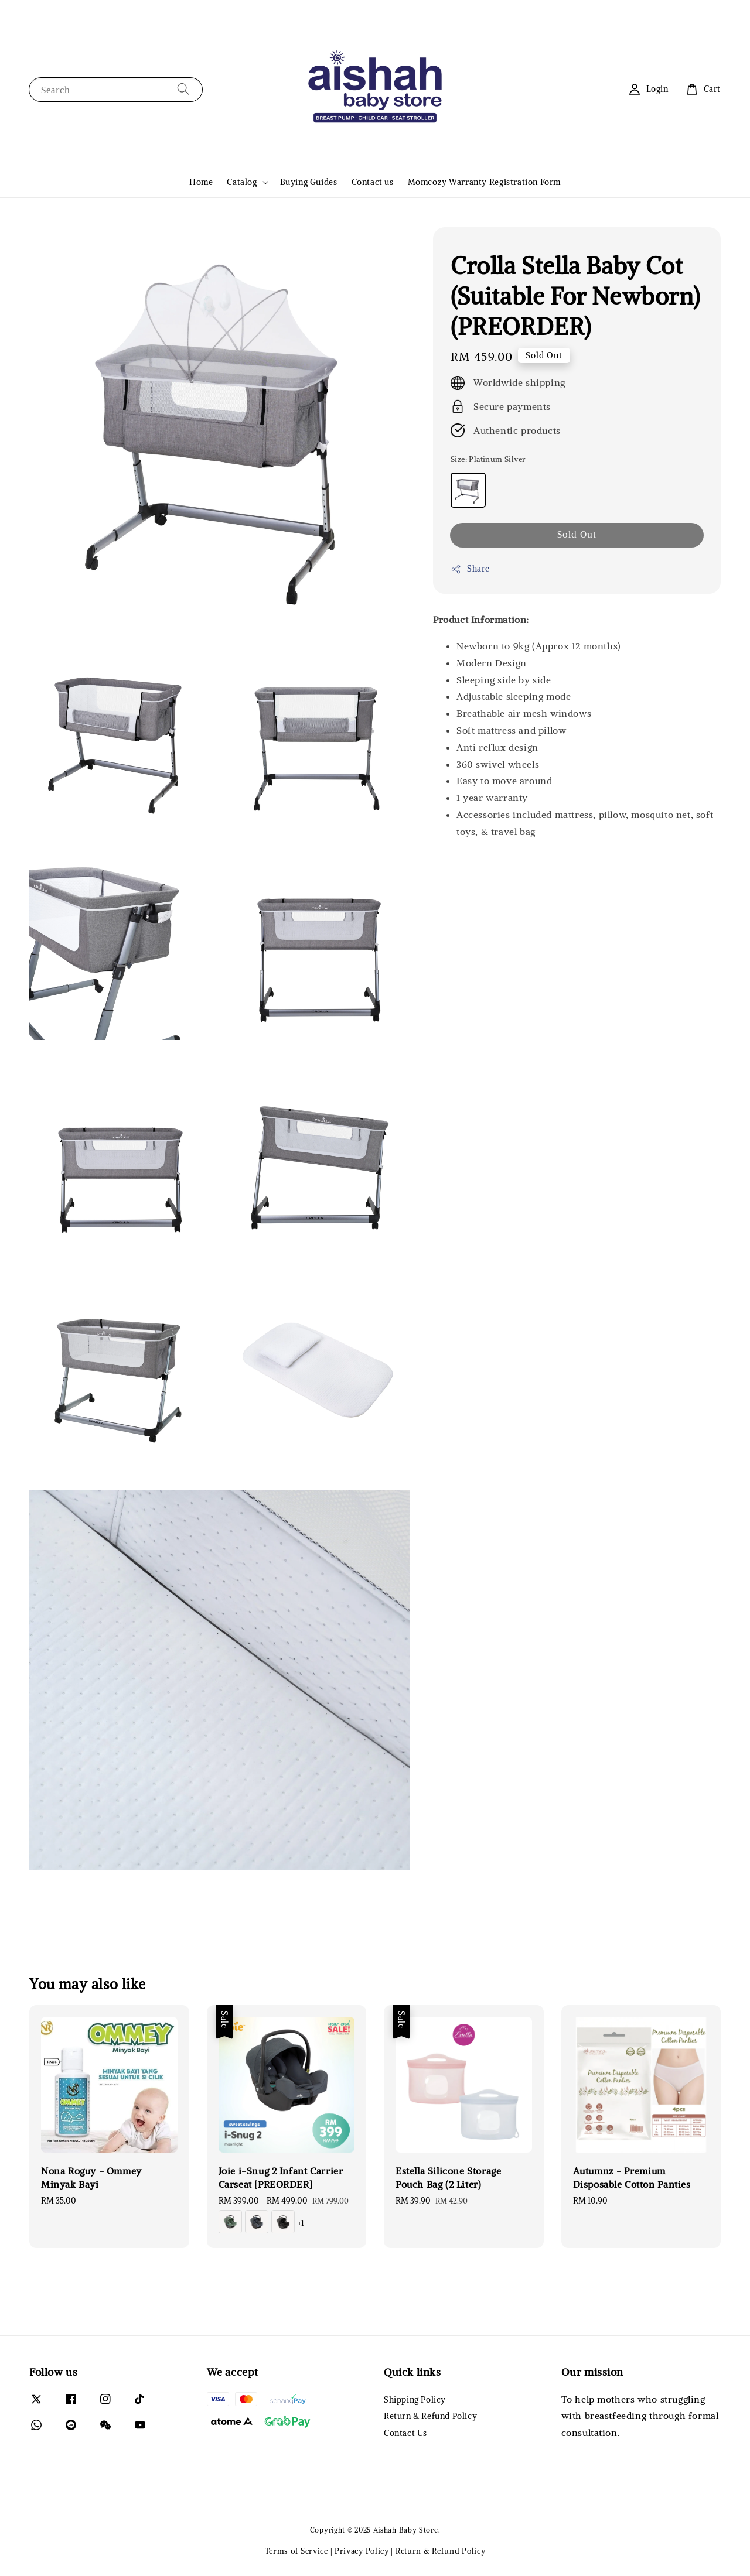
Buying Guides (309, 182)
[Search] (183, 89)
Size (488, 459)
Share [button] (470, 568)
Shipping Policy (415, 2399)
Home (201, 182)
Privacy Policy (362, 2551)
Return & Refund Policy (430, 2416)
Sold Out (576, 534)
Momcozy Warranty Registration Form (484, 182)
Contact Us (405, 2433)
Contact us (373, 182)
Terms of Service (296, 2551)
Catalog (242, 182)
